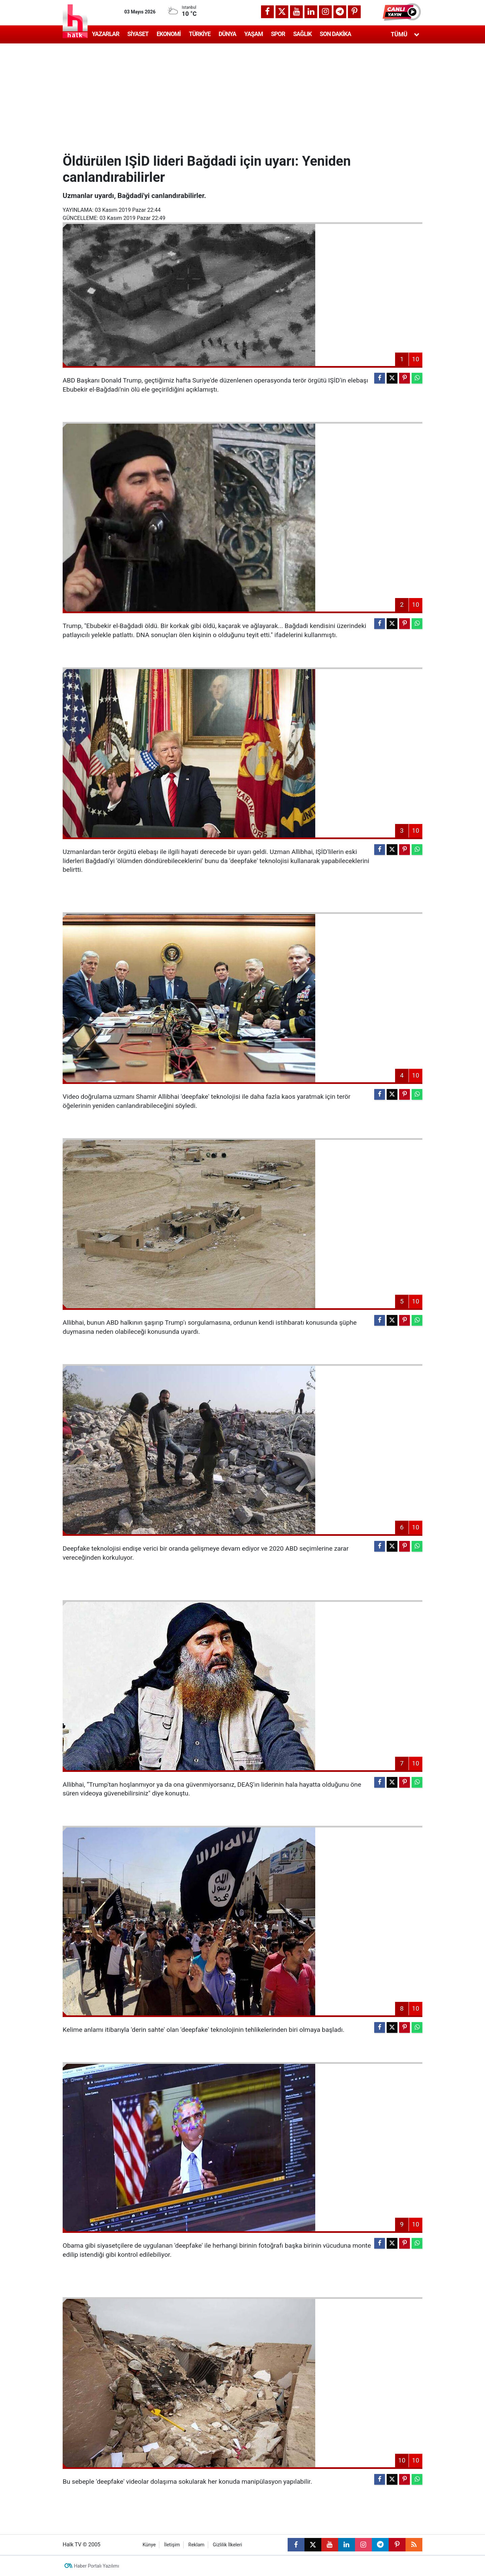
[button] (402, 12)
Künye (149, 2545)
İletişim (172, 2545)
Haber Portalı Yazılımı (96, 2566)
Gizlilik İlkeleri (227, 2545)
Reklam (196, 2545)
